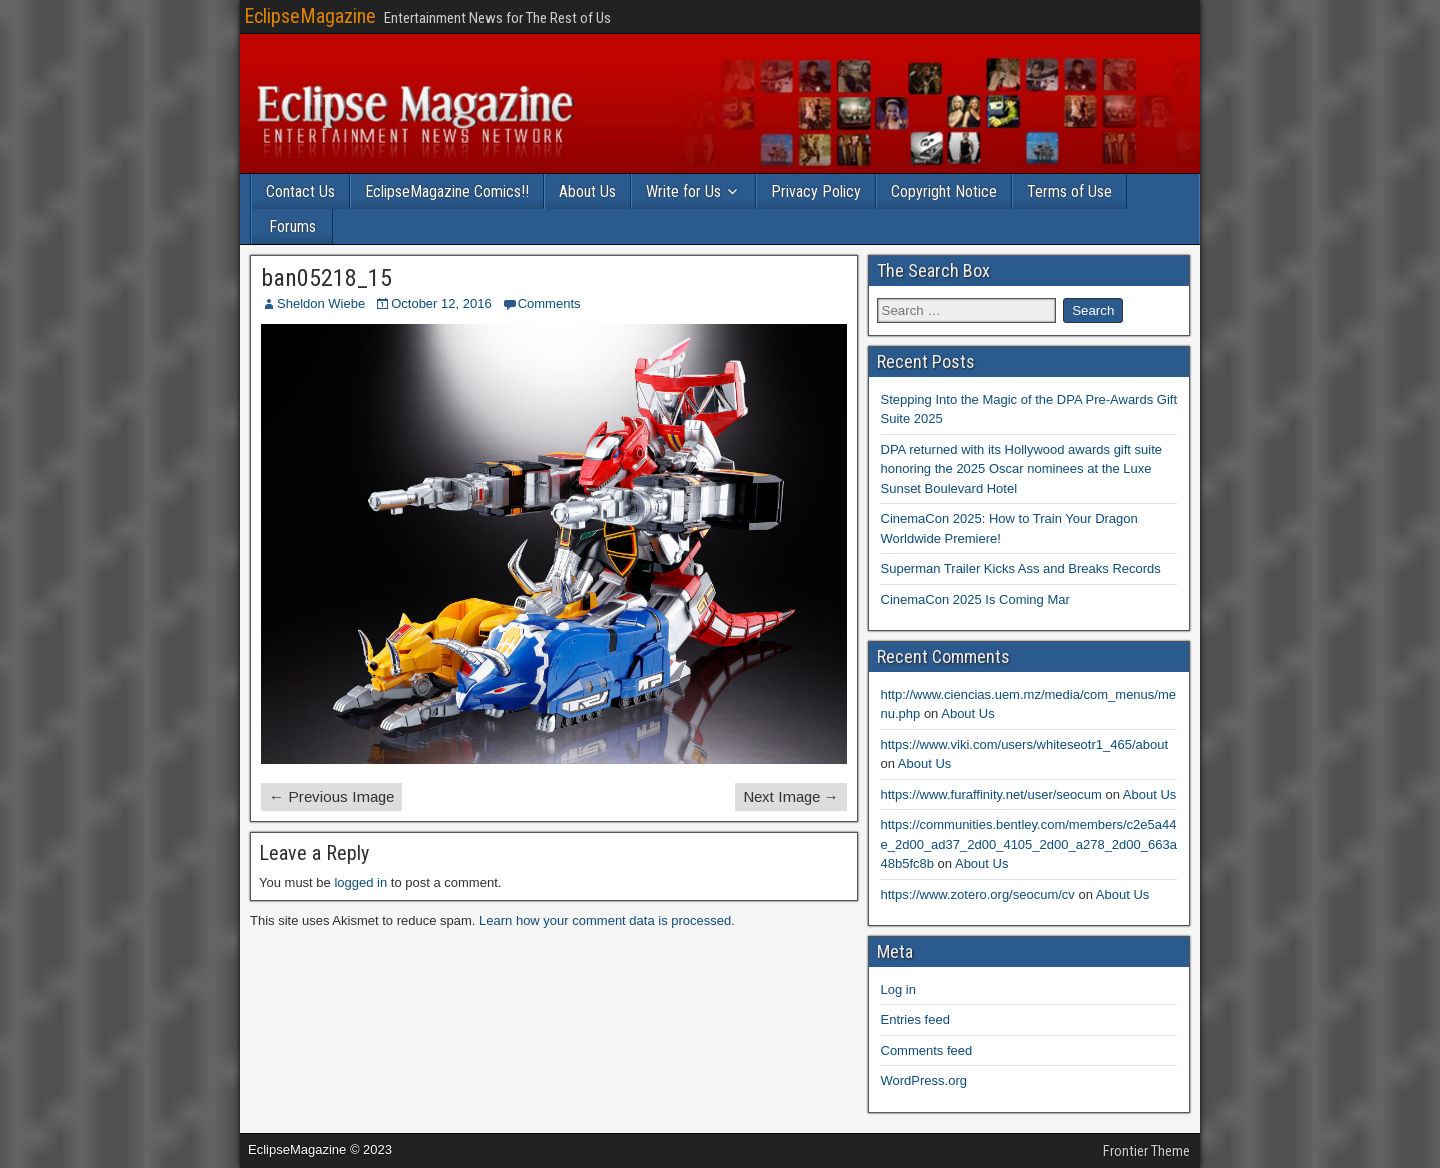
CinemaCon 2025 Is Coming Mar (975, 599)
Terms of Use (1069, 191)
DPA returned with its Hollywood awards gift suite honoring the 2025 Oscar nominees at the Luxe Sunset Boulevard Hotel (1022, 469)
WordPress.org (924, 1080)
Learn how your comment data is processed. (607, 920)
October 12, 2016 (441, 303)
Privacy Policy (816, 191)
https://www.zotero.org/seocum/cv (978, 894)
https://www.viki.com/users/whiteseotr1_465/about (1025, 744)
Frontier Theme (1146, 1151)
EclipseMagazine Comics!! (447, 191)
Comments (549, 303)
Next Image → (791, 796)
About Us (587, 191)
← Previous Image (331, 796)
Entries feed (915, 1019)
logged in (360, 882)
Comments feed (927, 1050)
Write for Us (683, 191)
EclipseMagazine (310, 16)
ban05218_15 (326, 278)
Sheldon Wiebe (321, 303)
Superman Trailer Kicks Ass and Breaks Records (1021, 568)
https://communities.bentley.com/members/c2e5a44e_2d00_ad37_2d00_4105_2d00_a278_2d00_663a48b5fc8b (1029, 844)
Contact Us (300, 191)
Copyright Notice (944, 191)
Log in (898, 989)
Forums (292, 226)
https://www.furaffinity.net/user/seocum (991, 794)
